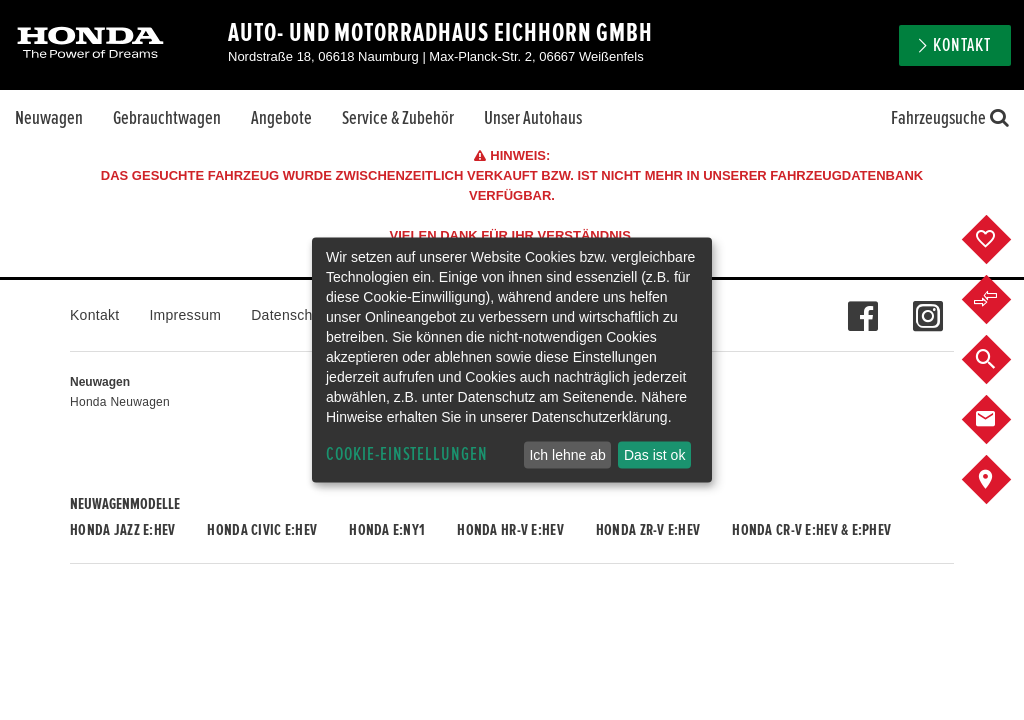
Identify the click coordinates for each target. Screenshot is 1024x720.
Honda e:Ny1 (387, 530)
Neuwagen (49, 118)
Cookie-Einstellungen (407, 454)
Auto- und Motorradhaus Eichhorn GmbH (440, 33)
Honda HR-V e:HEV (510, 530)
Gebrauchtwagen (167, 118)
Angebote (281, 118)
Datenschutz (291, 315)
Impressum (185, 315)
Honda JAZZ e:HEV (122, 530)
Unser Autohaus (533, 118)
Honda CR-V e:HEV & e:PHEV (811, 530)
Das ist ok (654, 455)
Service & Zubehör (398, 118)
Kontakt (962, 45)
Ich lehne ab (567, 455)
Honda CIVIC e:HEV (262, 530)
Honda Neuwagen (120, 402)
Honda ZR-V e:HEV (648, 530)
